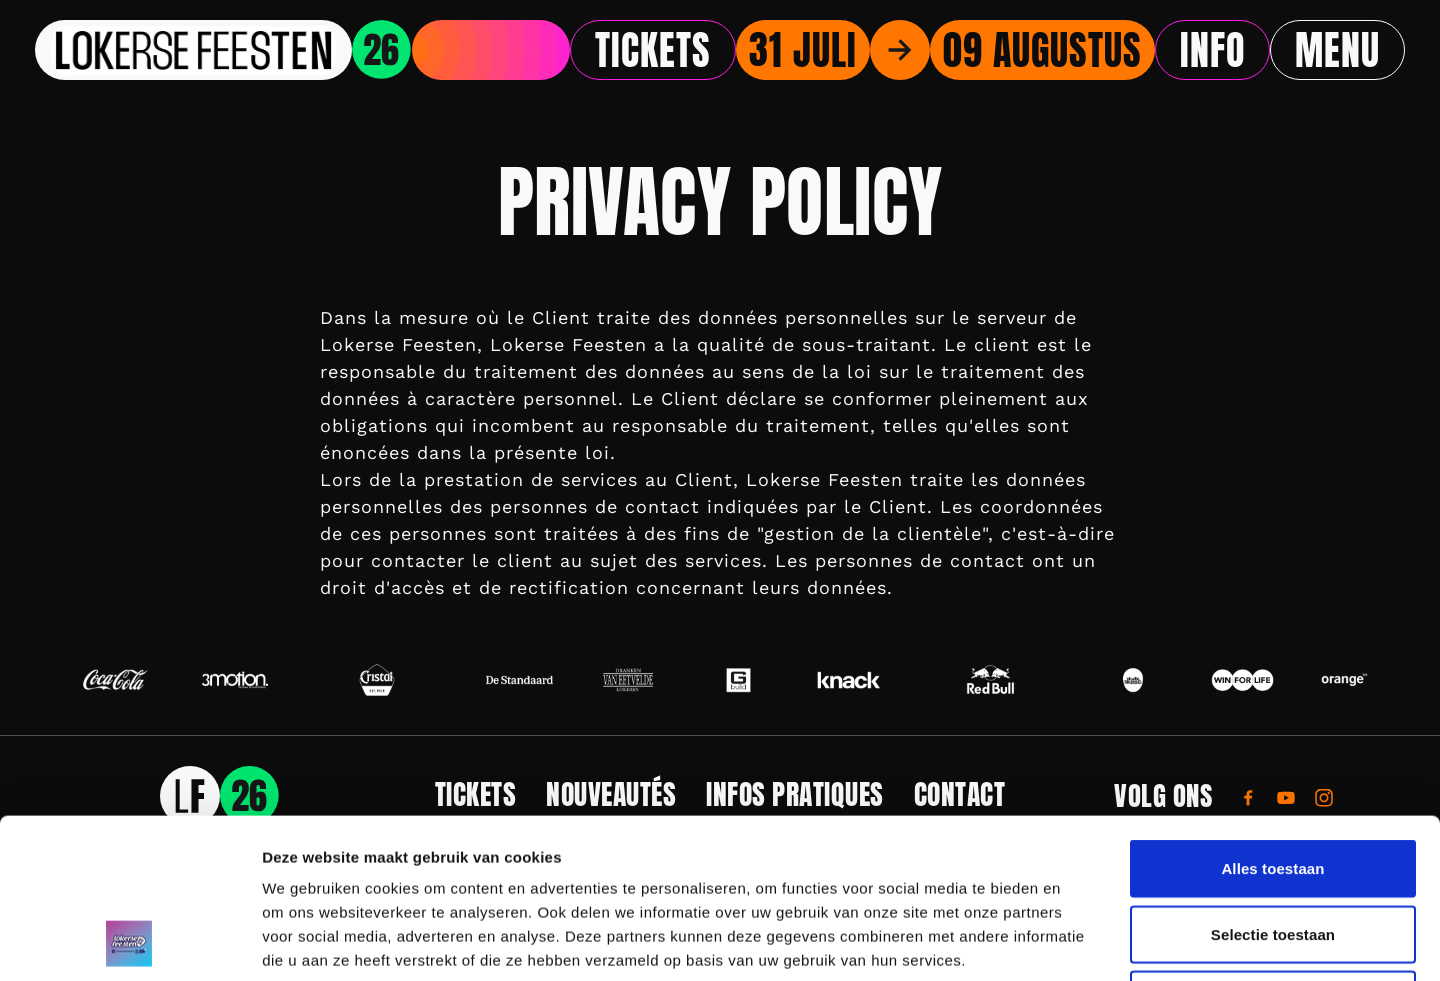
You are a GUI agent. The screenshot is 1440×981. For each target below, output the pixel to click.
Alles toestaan (1272, 718)
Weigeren (1273, 849)
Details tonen (1080, 941)
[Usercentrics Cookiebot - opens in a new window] (129, 942)
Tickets (653, 50)
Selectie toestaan (1273, 784)
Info (1212, 50)
